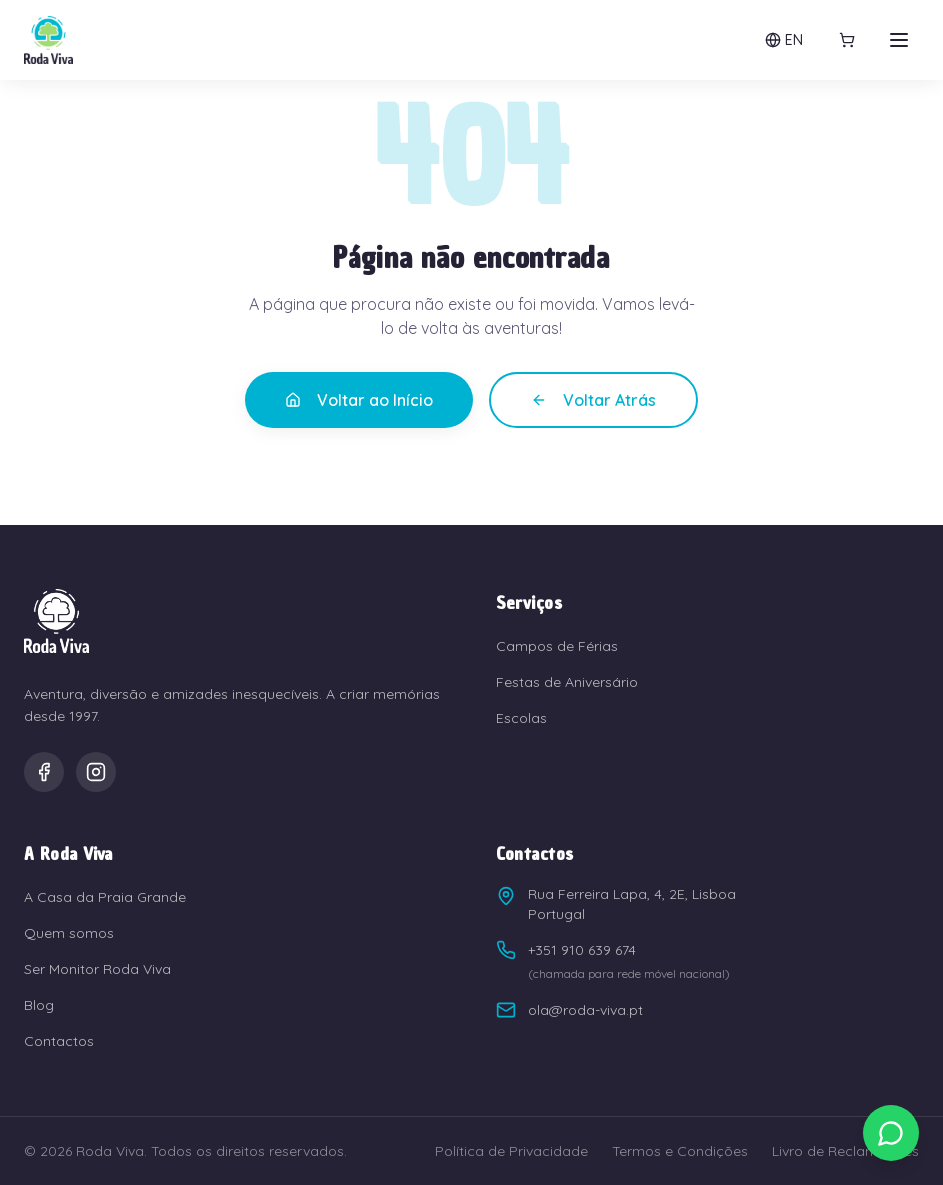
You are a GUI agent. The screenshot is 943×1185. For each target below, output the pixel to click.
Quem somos (69, 933)
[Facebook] (44, 772)
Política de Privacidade (511, 1151)
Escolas (521, 718)
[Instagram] (96, 772)
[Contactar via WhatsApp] (891, 1133)
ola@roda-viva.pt (569, 1010)
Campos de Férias (557, 646)
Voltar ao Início (359, 400)
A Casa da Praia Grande (105, 897)
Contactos (59, 1041)
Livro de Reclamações (845, 1151)
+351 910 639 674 (566, 950)
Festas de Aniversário (567, 682)
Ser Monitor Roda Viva (97, 969)
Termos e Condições (680, 1151)
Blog (39, 1005)
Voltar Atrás (593, 400)
